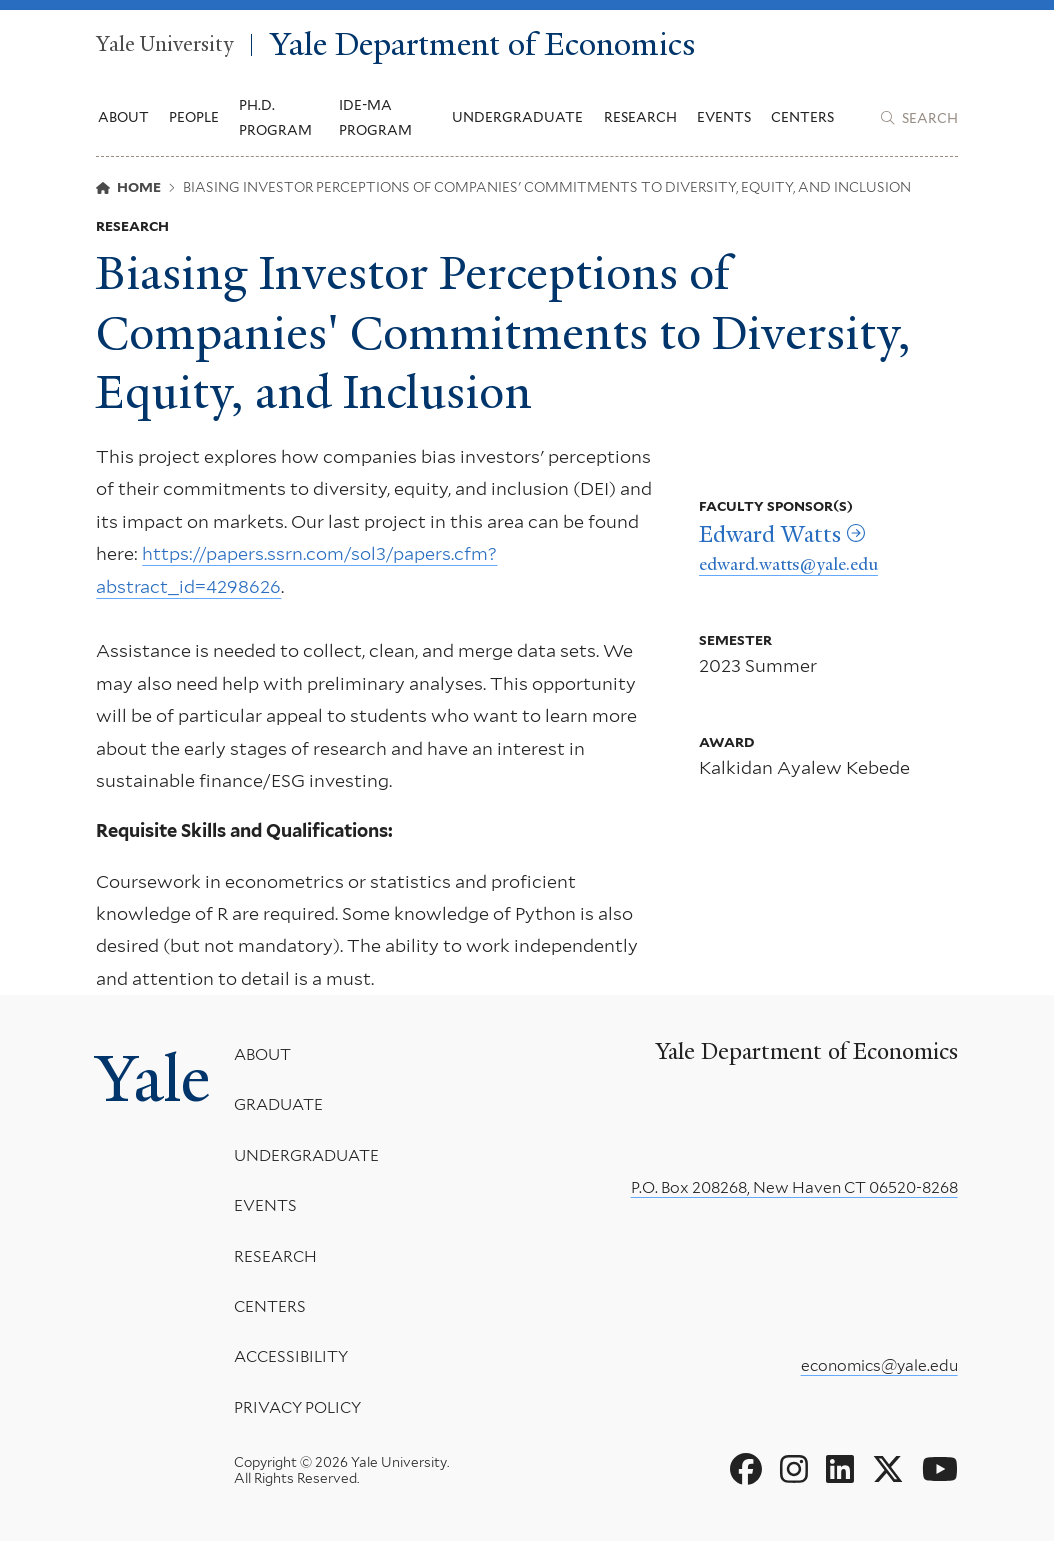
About (262, 1054)
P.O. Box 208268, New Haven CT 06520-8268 (794, 1187)
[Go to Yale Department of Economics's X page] (888, 1470)
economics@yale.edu (879, 1365)
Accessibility (291, 1356)
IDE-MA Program (375, 117)
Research (275, 1255)
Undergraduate (306, 1155)
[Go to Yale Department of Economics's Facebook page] (746, 1470)
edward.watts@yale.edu (788, 564)
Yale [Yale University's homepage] (153, 1079)
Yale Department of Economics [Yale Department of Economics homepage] (482, 45)
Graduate (278, 1104)
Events (724, 117)
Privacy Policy (297, 1407)
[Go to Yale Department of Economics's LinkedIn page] (840, 1470)
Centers (802, 117)
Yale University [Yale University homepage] (164, 45)
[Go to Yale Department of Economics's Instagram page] (794, 1470)
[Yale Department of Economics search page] (919, 118)
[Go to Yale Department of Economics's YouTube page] (940, 1470)
